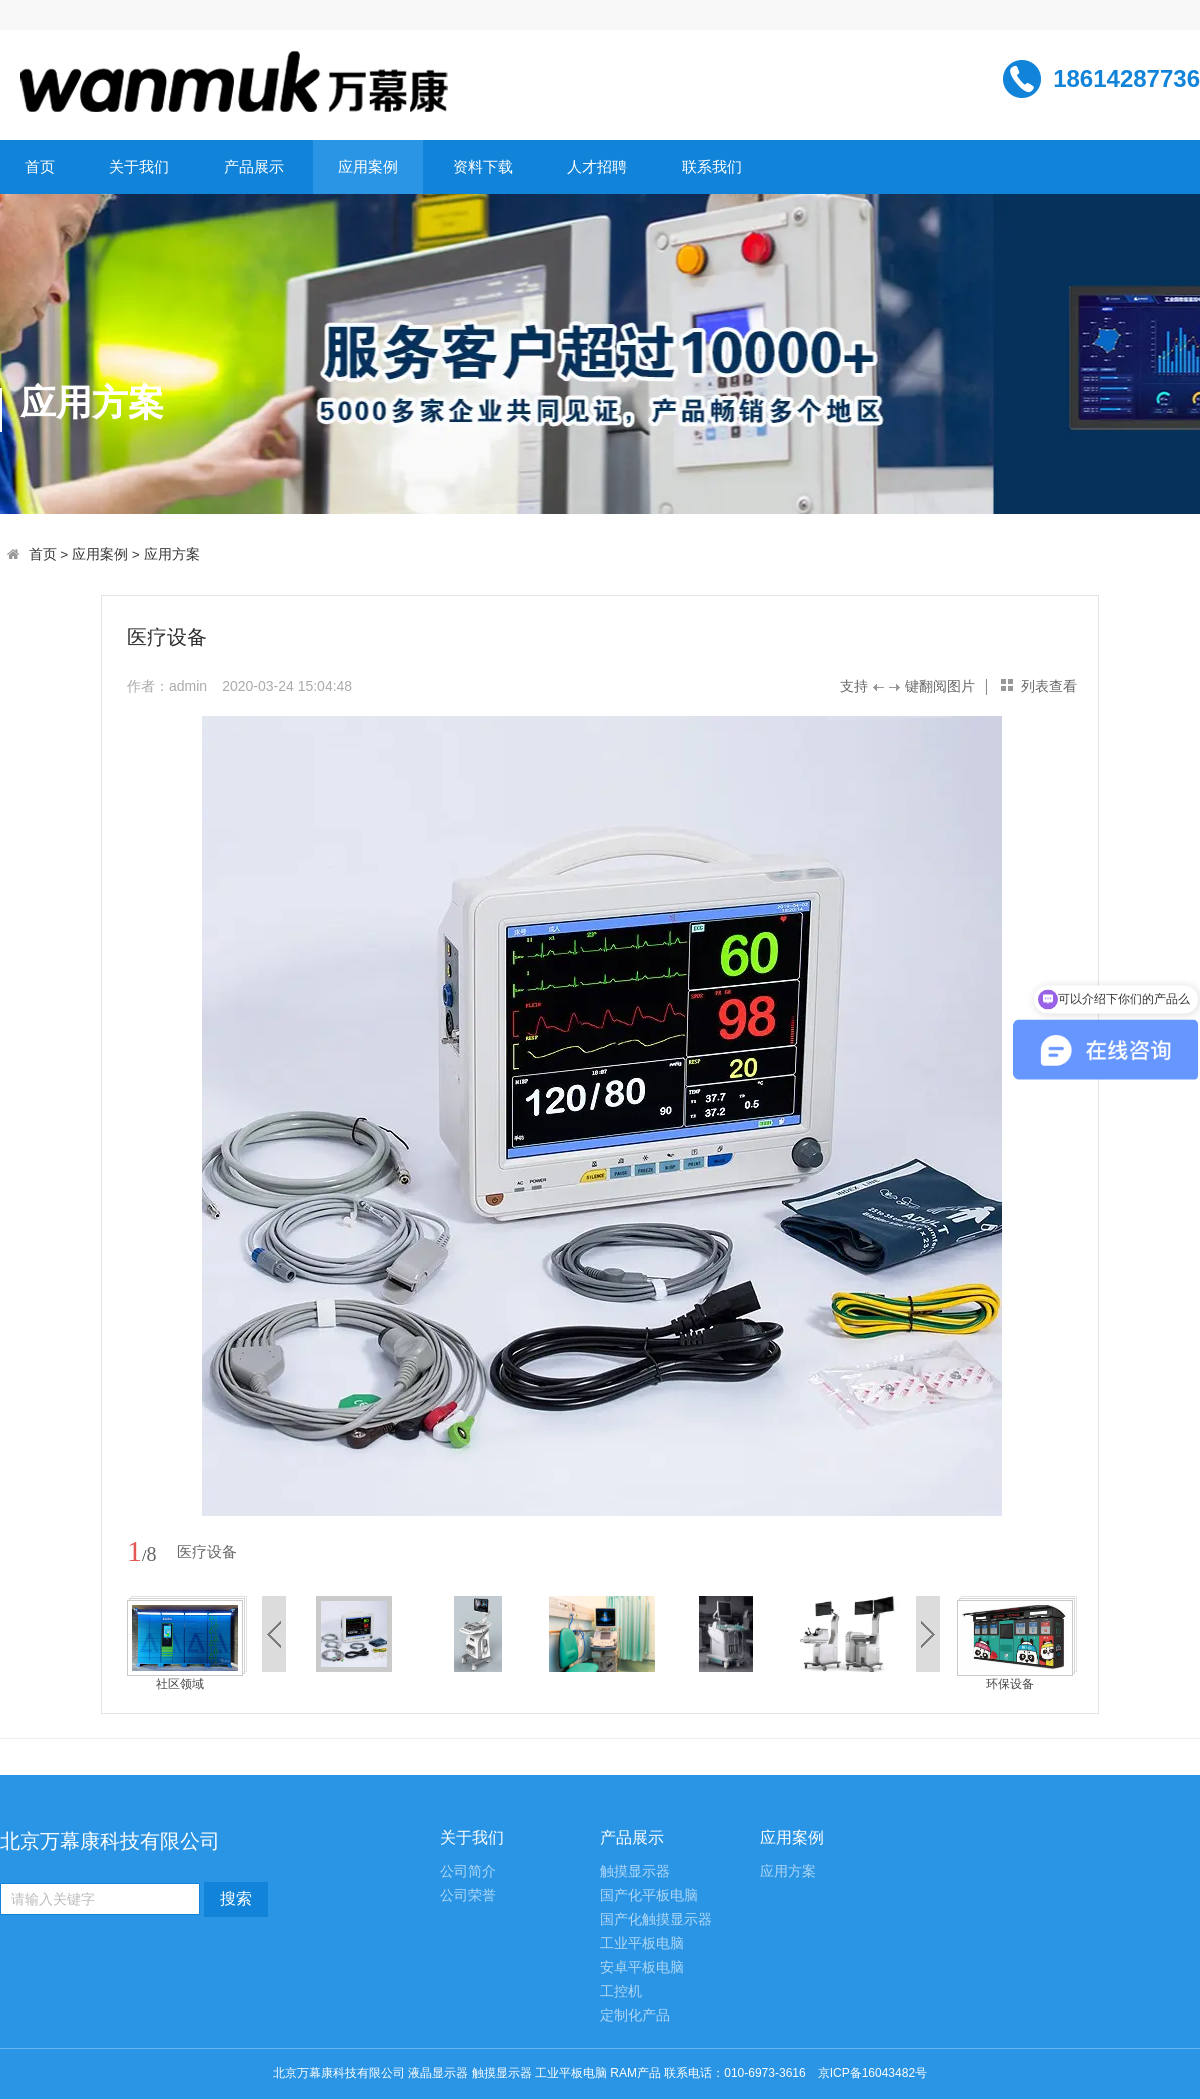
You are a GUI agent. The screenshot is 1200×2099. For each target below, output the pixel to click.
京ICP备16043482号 (872, 2073)
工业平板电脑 (642, 1943)
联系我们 (712, 166)
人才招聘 (597, 166)
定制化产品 (635, 2015)
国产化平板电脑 (649, 1895)
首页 (40, 166)
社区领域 (180, 1684)
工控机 (621, 1991)
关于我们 (139, 166)
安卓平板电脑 (642, 1967)
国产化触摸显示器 (656, 1919)
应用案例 (368, 166)
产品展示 (254, 166)
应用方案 (172, 554)
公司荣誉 (468, 1895)
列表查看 (1049, 686)
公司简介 (468, 1871)
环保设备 (1010, 1684)
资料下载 (483, 166)
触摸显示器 (635, 1871)
